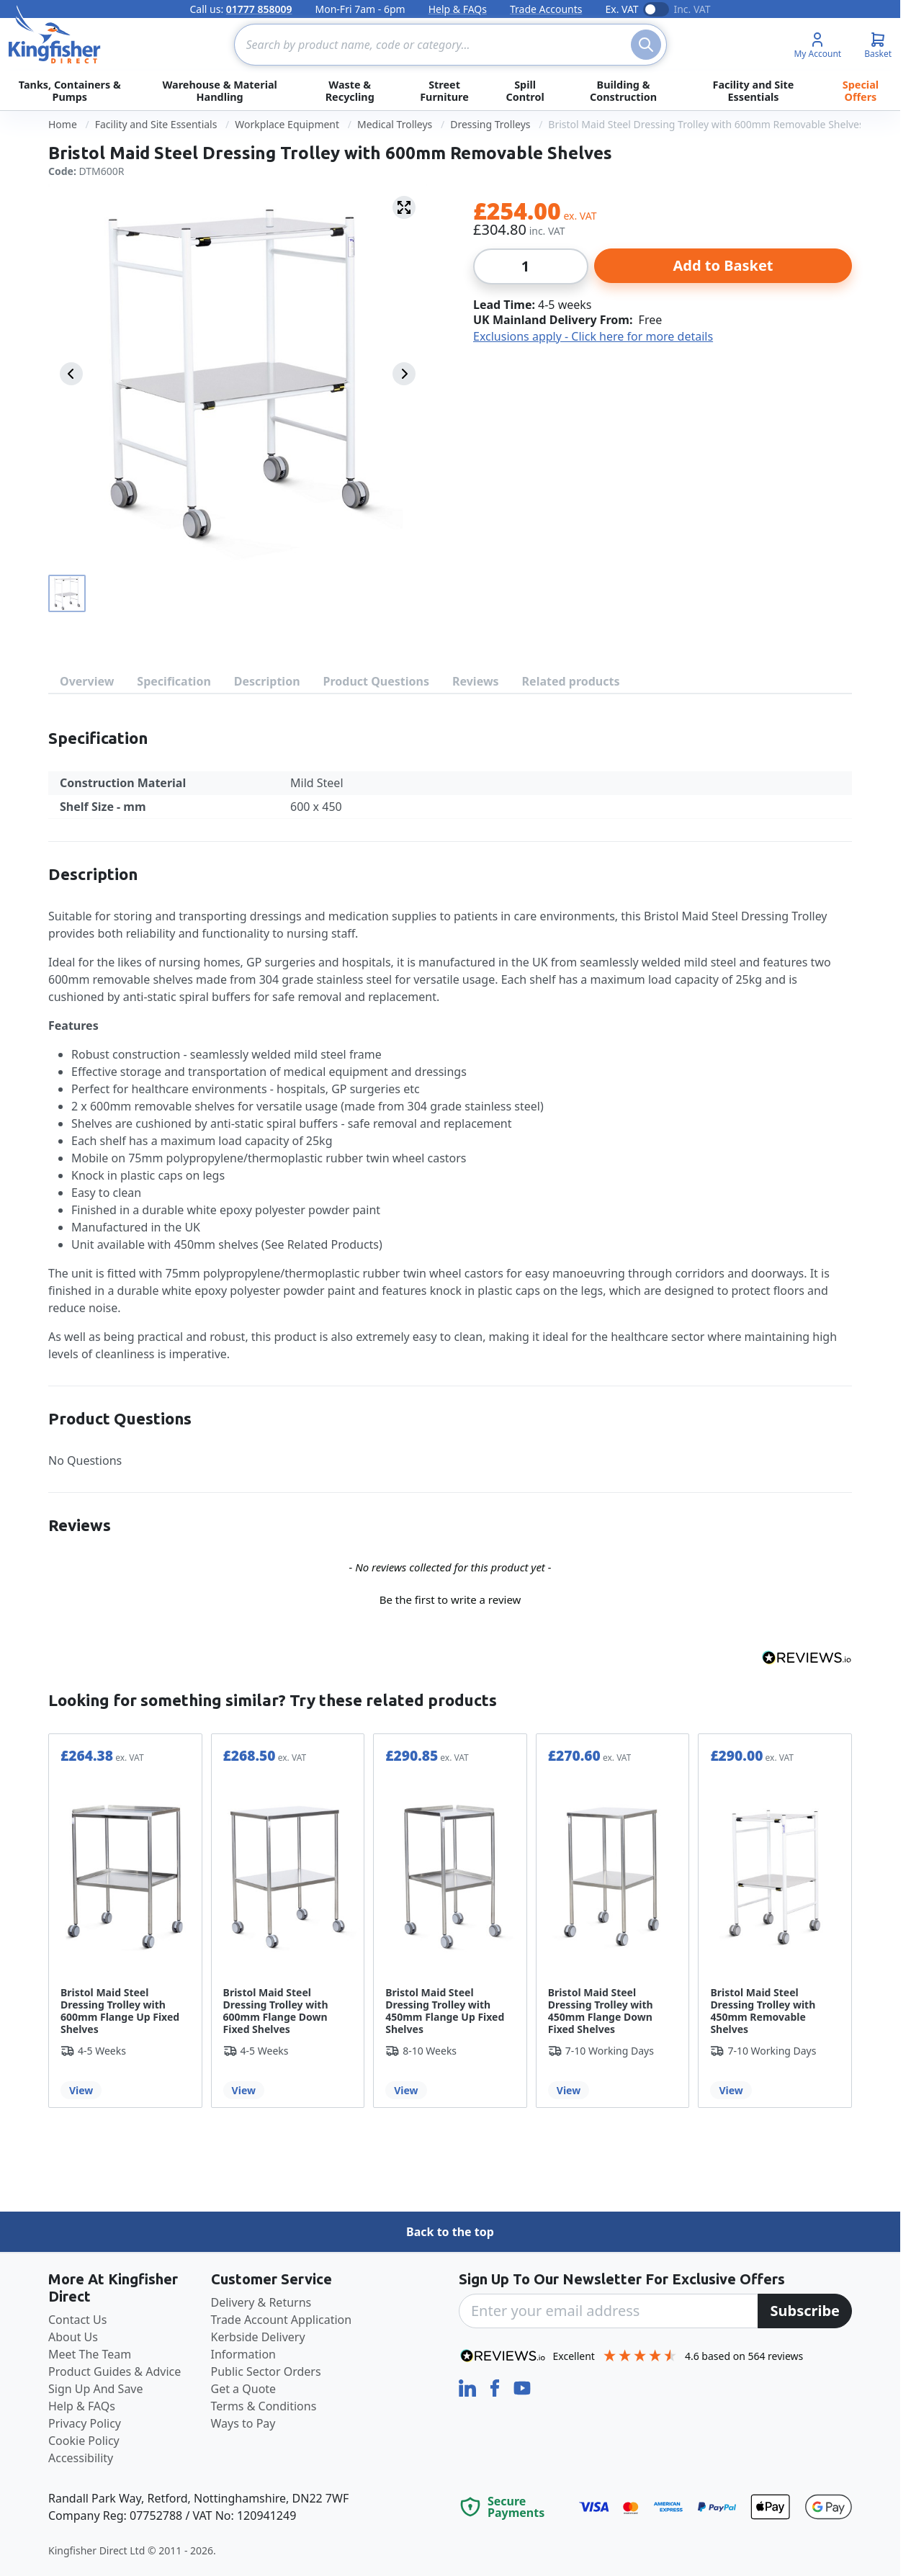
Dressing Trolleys (490, 124)
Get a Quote (244, 2389)
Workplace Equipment (287, 124)
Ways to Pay (243, 2423)
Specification (173, 681)
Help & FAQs (457, 9)
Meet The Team (89, 2354)
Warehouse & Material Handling (219, 91)
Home (62, 124)
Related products (571, 681)
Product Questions (376, 681)
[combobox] (450, 45)
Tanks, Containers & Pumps (70, 91)
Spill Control (525, 91)
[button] (450, 1598)
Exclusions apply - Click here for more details (593, 336)
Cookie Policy (84, 2441)
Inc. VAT (691, 9)
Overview (87, 681)
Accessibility (80, 2458)
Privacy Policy (84, 2423)
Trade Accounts (546, 9)
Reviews (475, 681)
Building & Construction (623, 91)
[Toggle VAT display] (656, 9)
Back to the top (450, 2232)
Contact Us (77, 2320)
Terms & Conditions (264, 2406)
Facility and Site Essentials (753, 91)
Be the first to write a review (450, 1599)
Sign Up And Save (95, 2389)
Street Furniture (444, 91)
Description (267, 681)
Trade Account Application (281, 2320)
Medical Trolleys (394, 124)
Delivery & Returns (261, 2302)
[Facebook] (496, 2387)
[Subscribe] (805, 2311)
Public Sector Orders (266, 2371)
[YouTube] (522, 2387)
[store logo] (55, 34)
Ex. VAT (621, 9)
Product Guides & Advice (114, 2371)
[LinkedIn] (469, 2387)
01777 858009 (259, 9)
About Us (73, 2337)
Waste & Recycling (350, 91)
